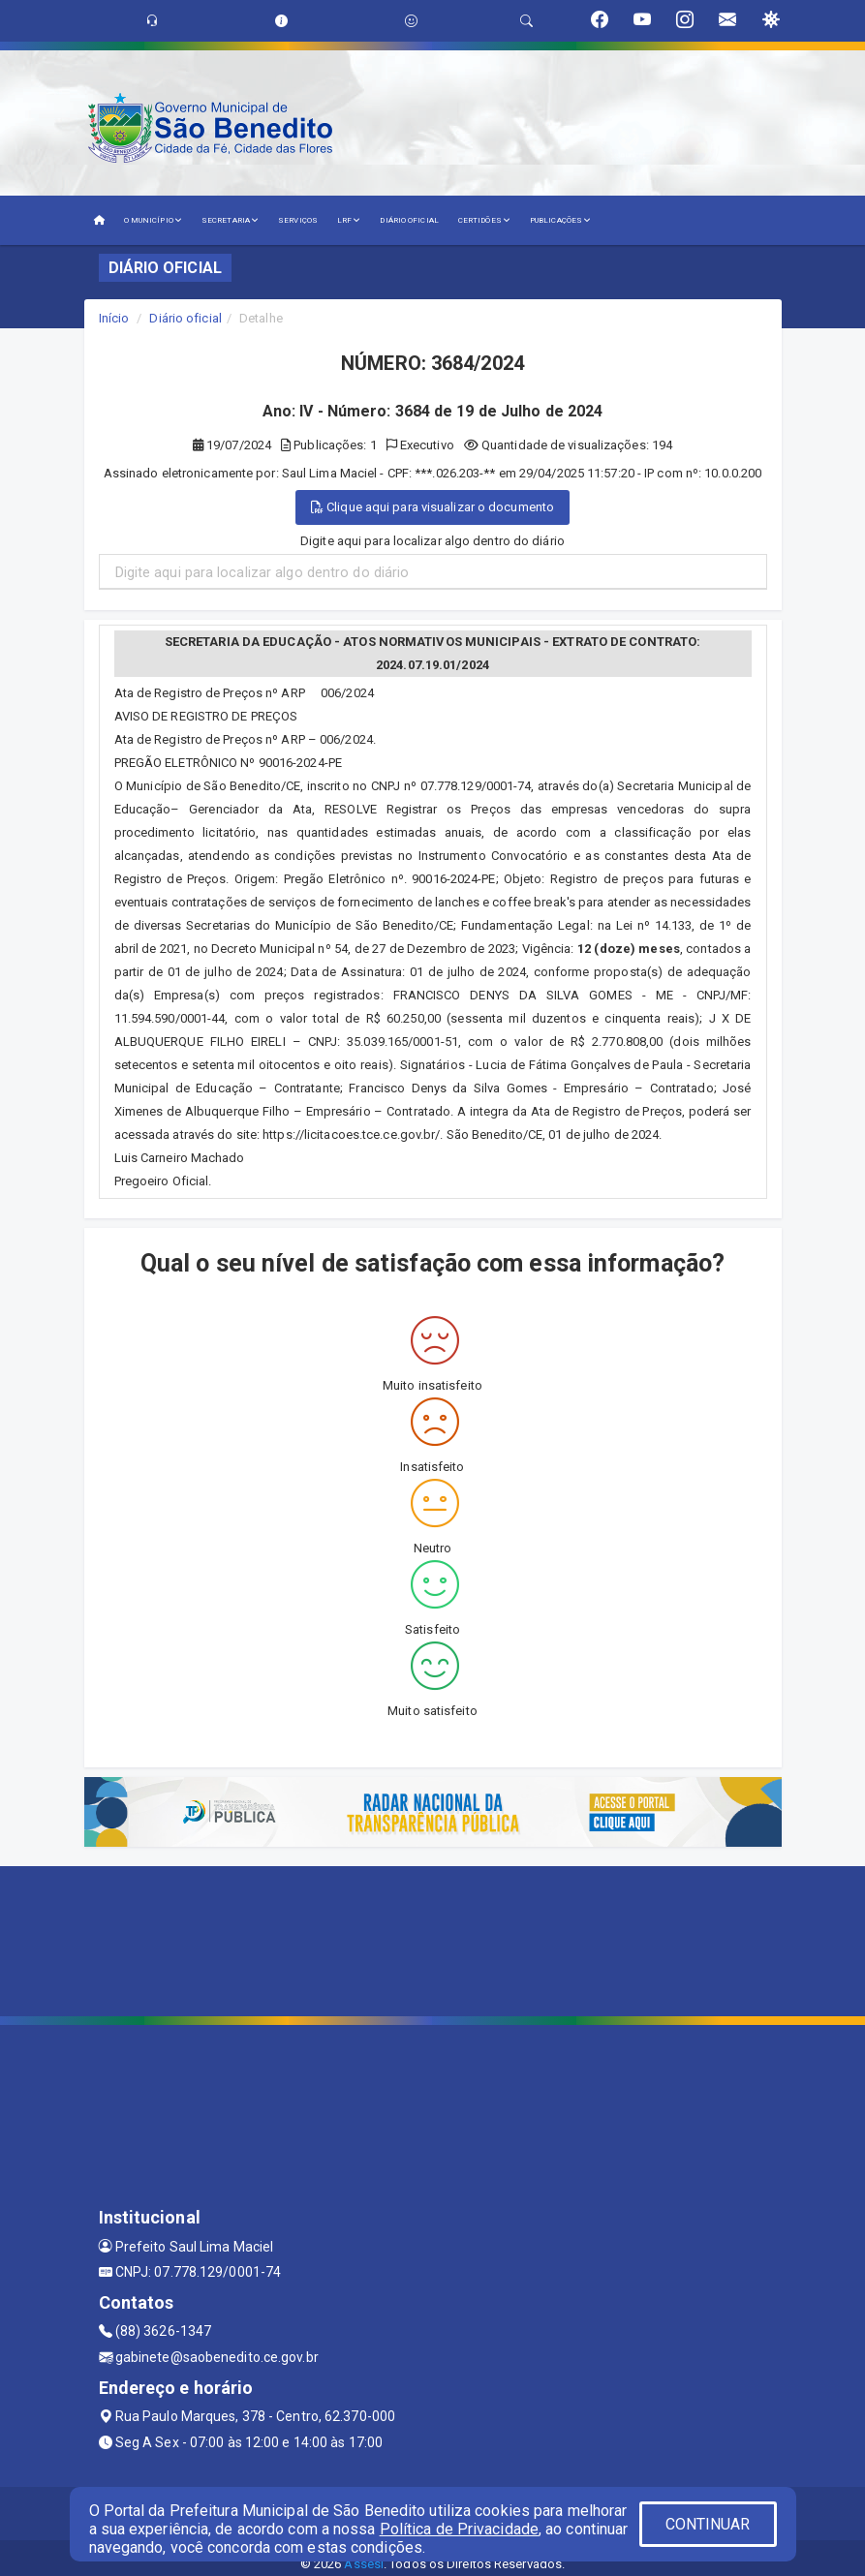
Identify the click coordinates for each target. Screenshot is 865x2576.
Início (114, 318)
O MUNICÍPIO (153, 220)
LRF (349, 220)
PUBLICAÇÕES (560, 220)
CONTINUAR (708, 2524)
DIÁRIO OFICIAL (409, 220)
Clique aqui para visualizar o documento (432, 507)
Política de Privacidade (459, 2529)
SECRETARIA (230, 220)
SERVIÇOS (298, 220)
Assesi (364, 2564)
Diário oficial (185, 318)
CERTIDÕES (484, 220)
